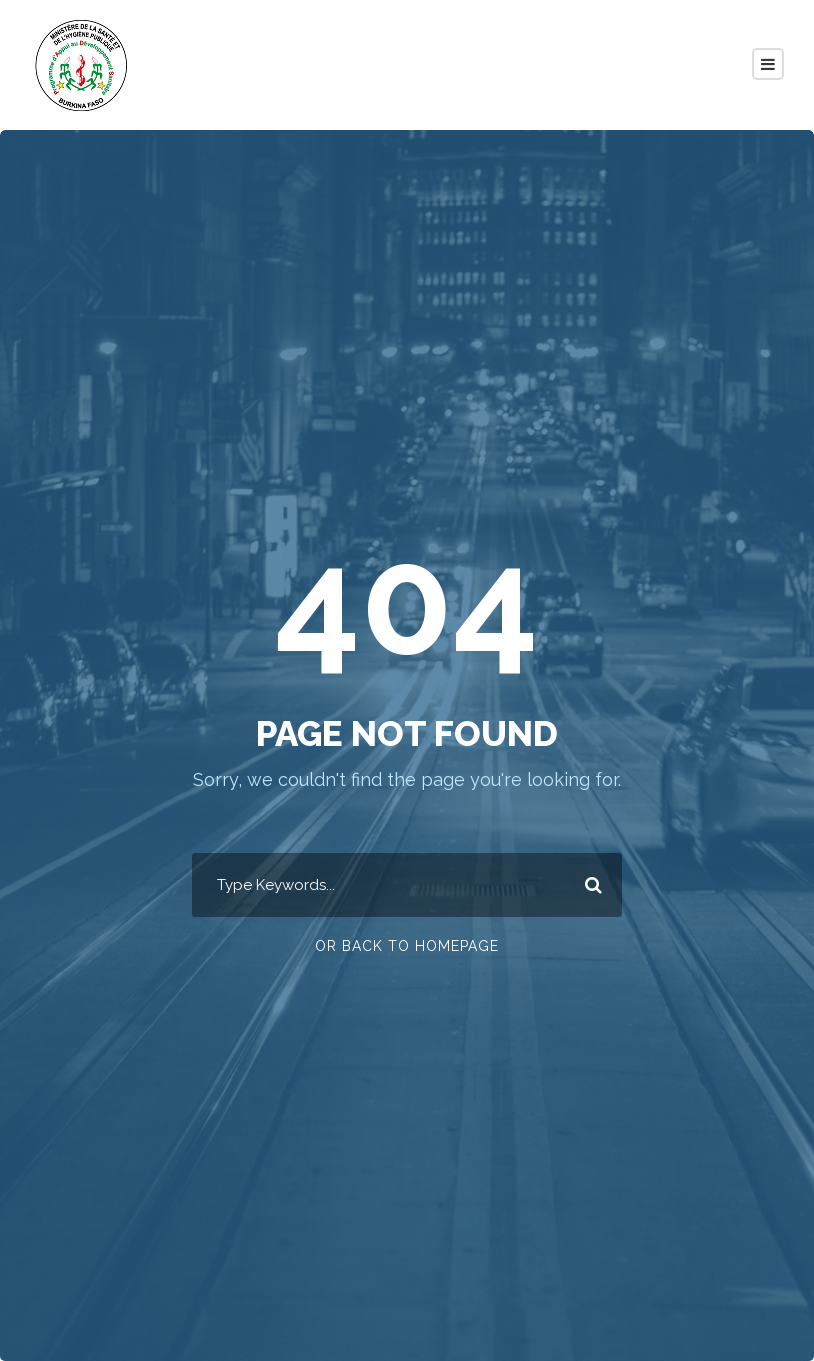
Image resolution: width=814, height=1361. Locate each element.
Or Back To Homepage (407, 946)
